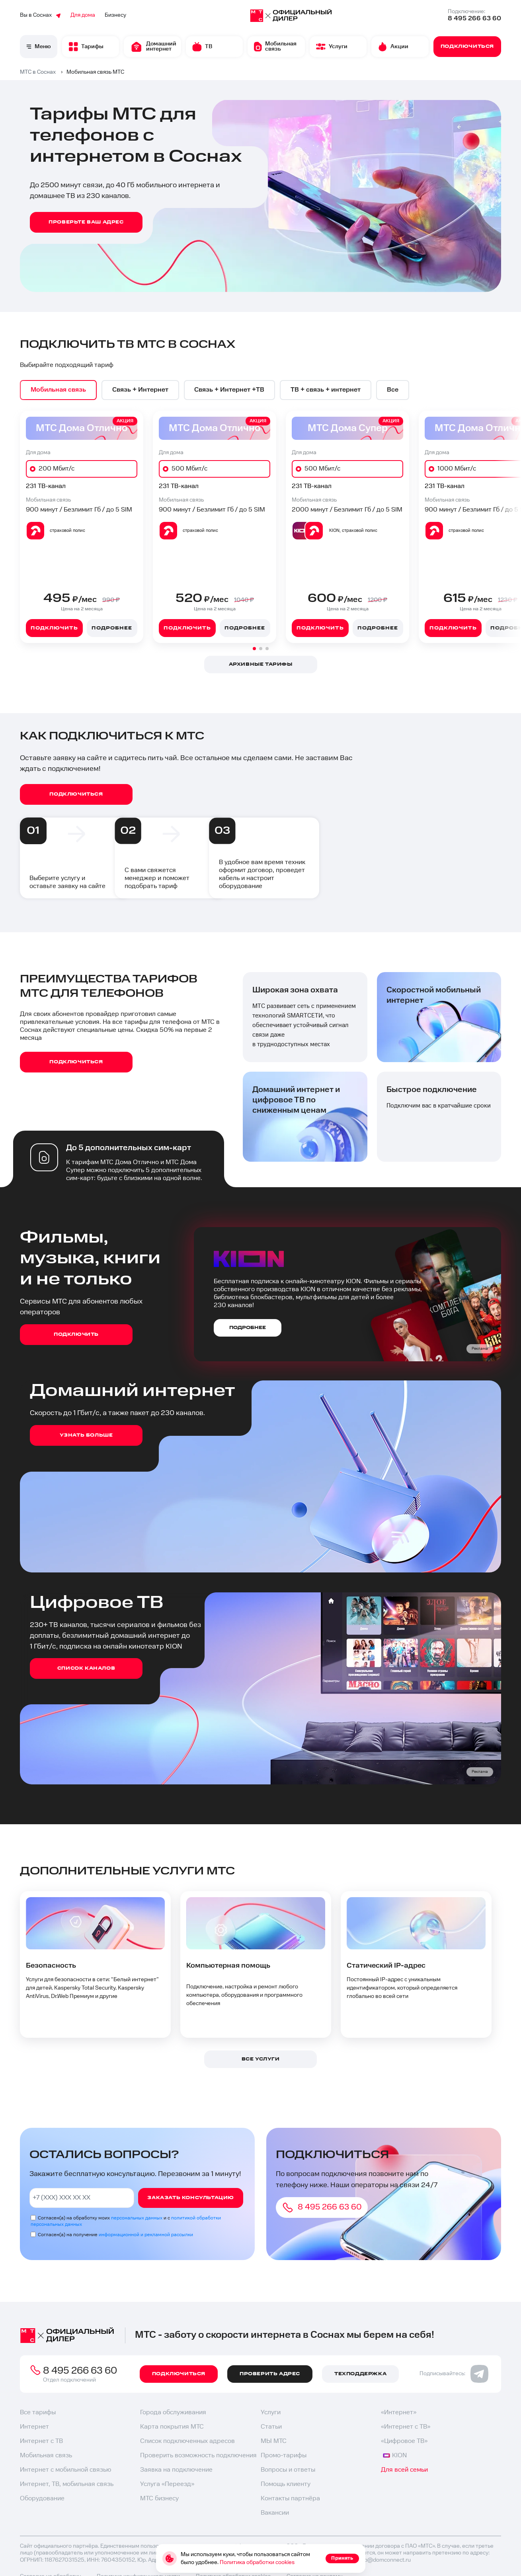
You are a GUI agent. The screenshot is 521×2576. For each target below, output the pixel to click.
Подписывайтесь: (454, 2373)
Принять (342, 2558)
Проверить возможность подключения (198, 2455)
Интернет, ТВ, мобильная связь (66, 2484)
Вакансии (275, 2513)
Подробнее (112, 628)
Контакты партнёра (290, 2498)
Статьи (271, 2427)
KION (395, 2455)
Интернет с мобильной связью (65, 2470)
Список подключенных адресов (187, 2441)
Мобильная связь (46, 2455)
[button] (254, 648)
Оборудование (42, 2498)
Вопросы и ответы (288, 2470)
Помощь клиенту (285, 2484)
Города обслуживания (173, 2412)
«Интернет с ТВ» (405, 2427)
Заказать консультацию (190, 2198)
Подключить (54, 628)
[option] (58, 390)
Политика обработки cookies (257, 2562)
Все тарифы (38, 2412)
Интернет (34, 2427)
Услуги (271, 2412)
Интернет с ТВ (41, 2441)
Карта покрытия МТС (172, 2427)
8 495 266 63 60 (474, 18)
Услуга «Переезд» (167, 2484)
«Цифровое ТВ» (404, 2441)
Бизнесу (115, 15)
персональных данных (136, 2218)
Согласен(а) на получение (115, 2235)
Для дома (82, 15)
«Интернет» (398, 2412)
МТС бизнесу (159, 2498)
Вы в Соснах (40, 15)
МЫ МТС (274, 2441)
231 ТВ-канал (46, 486)
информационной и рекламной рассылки (146, 2235)
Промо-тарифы (283, 2455)
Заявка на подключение (176, 2470)
